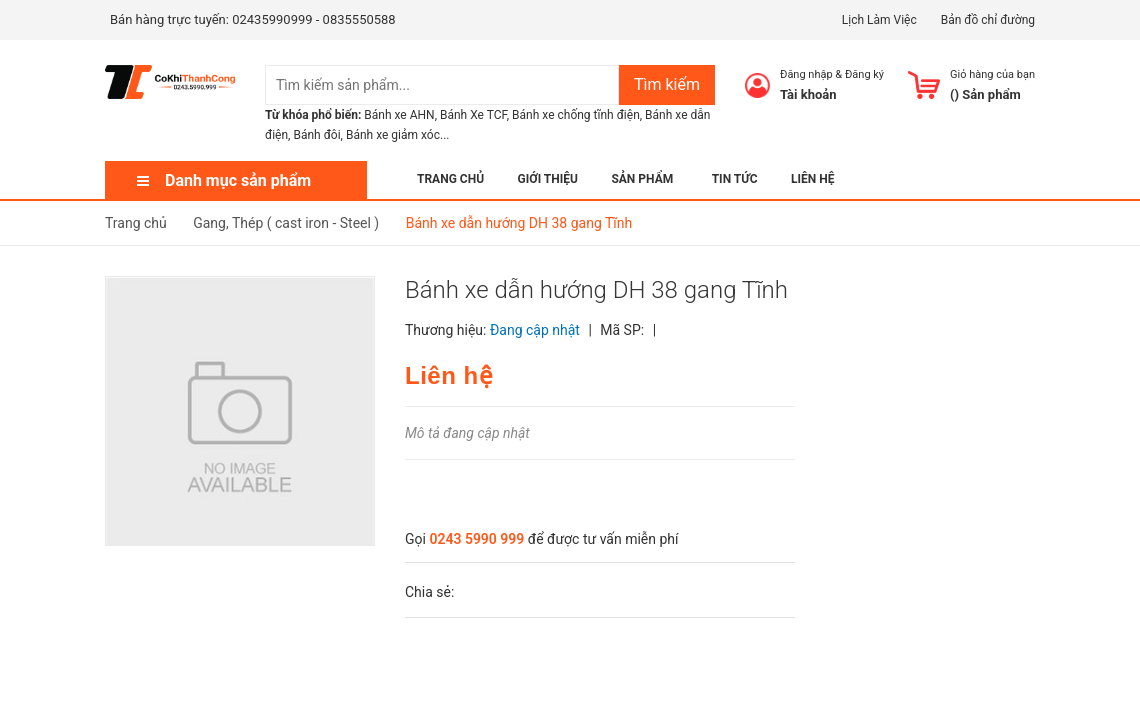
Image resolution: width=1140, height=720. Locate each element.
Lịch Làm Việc (879, 20)
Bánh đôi (316, 135)
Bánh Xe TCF (473, 115)
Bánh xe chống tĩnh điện (576, 115)
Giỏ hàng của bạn (992, 74)
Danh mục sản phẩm (238, 180)
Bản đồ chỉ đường (988, 20)
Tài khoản (808, 94)
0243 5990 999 (476, 539)
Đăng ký (864, 74)
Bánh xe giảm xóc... (398, 135)
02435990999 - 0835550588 (313, 19)
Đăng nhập (806, 74)
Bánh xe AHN (399, 115)
